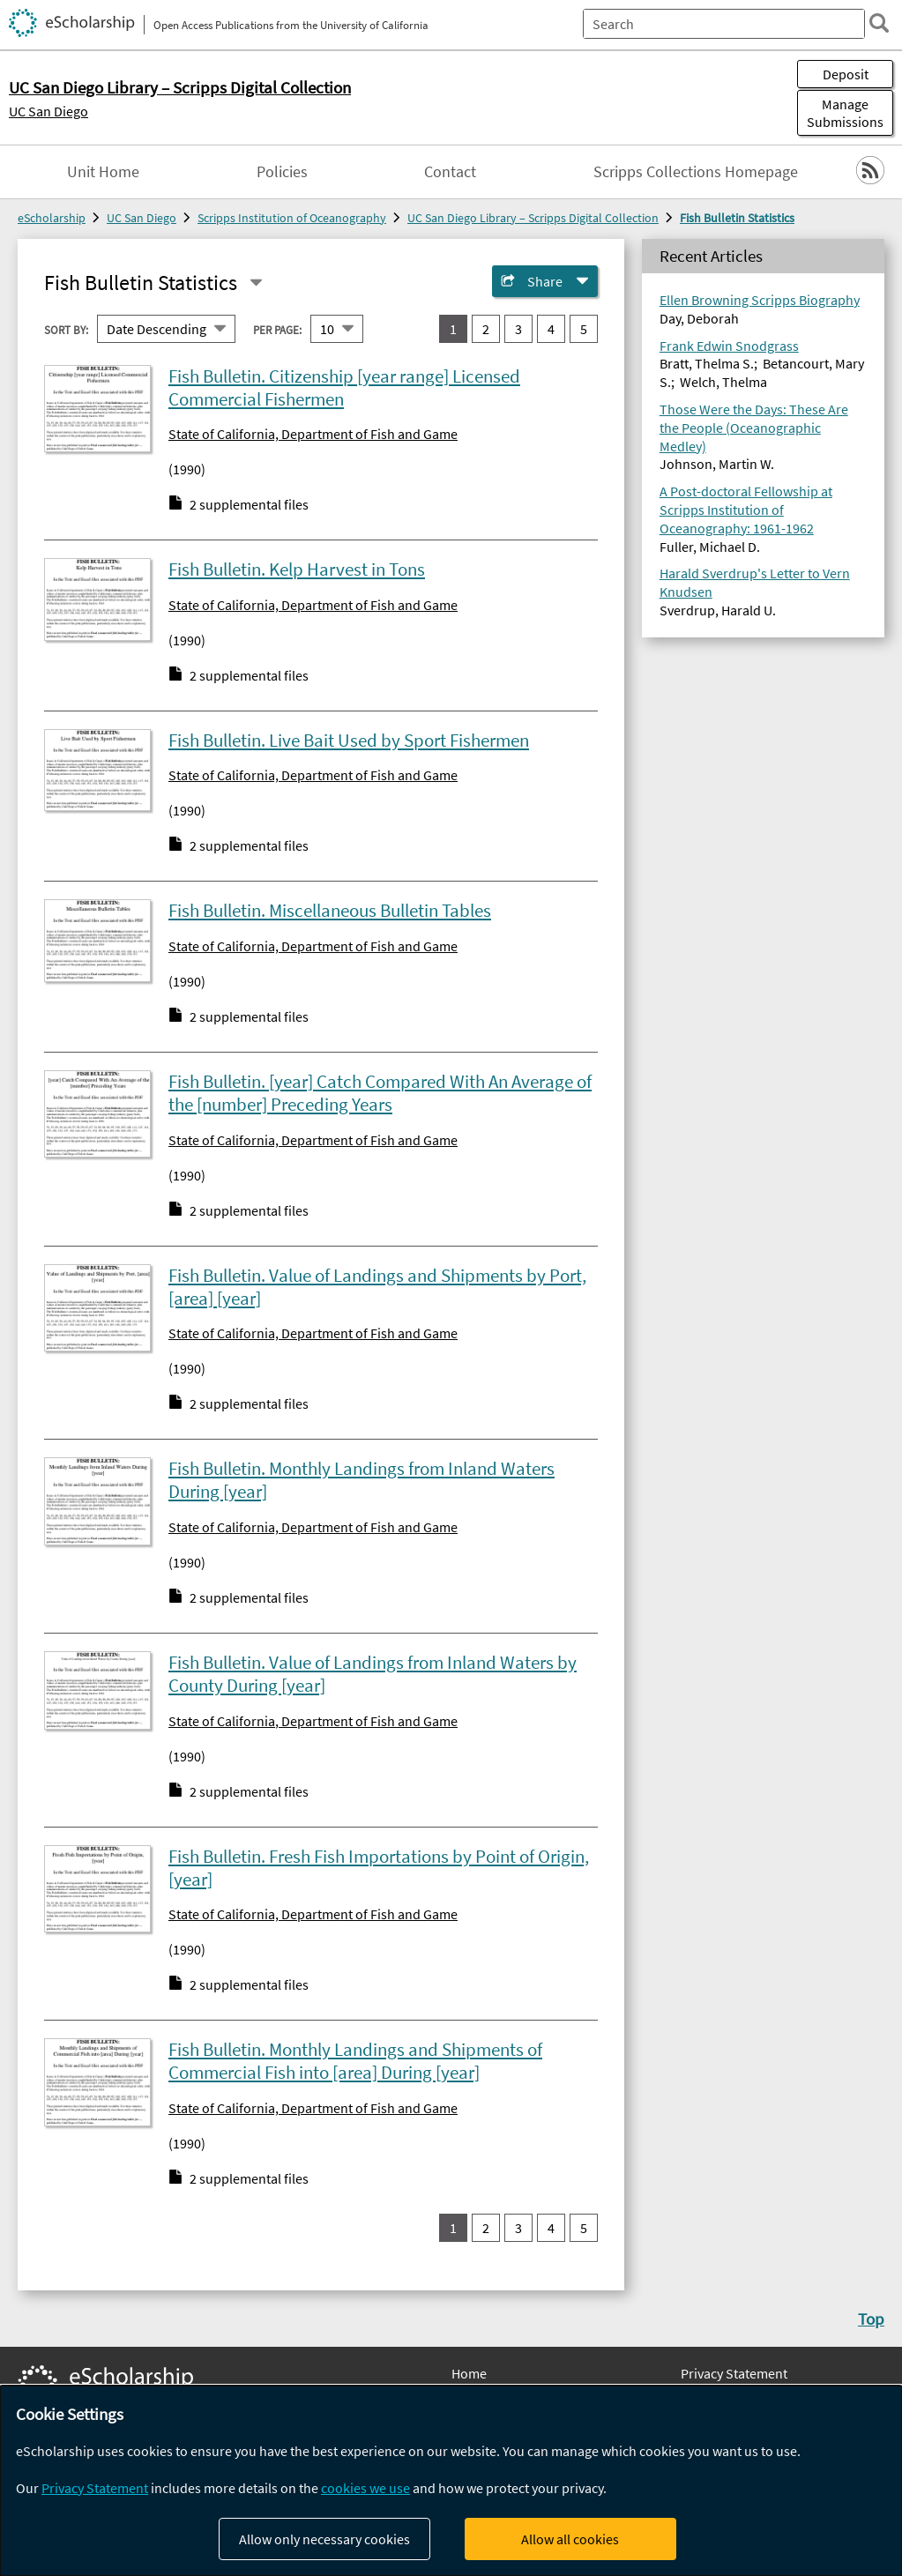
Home (469, 2373)
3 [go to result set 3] (518, 329)
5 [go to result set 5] (583, 329)
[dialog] (451, 2481)
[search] (879, 23)
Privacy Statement (734, 2373)
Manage (845, 112)
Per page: (277, 329)
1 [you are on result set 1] (453, 329)
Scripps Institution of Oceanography (292, 218)
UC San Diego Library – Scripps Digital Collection (533, 218)
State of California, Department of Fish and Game (313, 434)
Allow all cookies (570, 2539)
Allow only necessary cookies (324, 2539)
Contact (450, 172)
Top (871, 2318)
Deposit (845, 74)
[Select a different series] (256, 283)
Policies (282, 172)
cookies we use (365, 2488)
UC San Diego (48, 111)
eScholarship (52, 218)
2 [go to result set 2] (485, 329)
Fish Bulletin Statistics (737, 218)
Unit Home (103, 172)
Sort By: (66, 329)
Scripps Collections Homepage (695, 172)
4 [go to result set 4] (551, 329)
